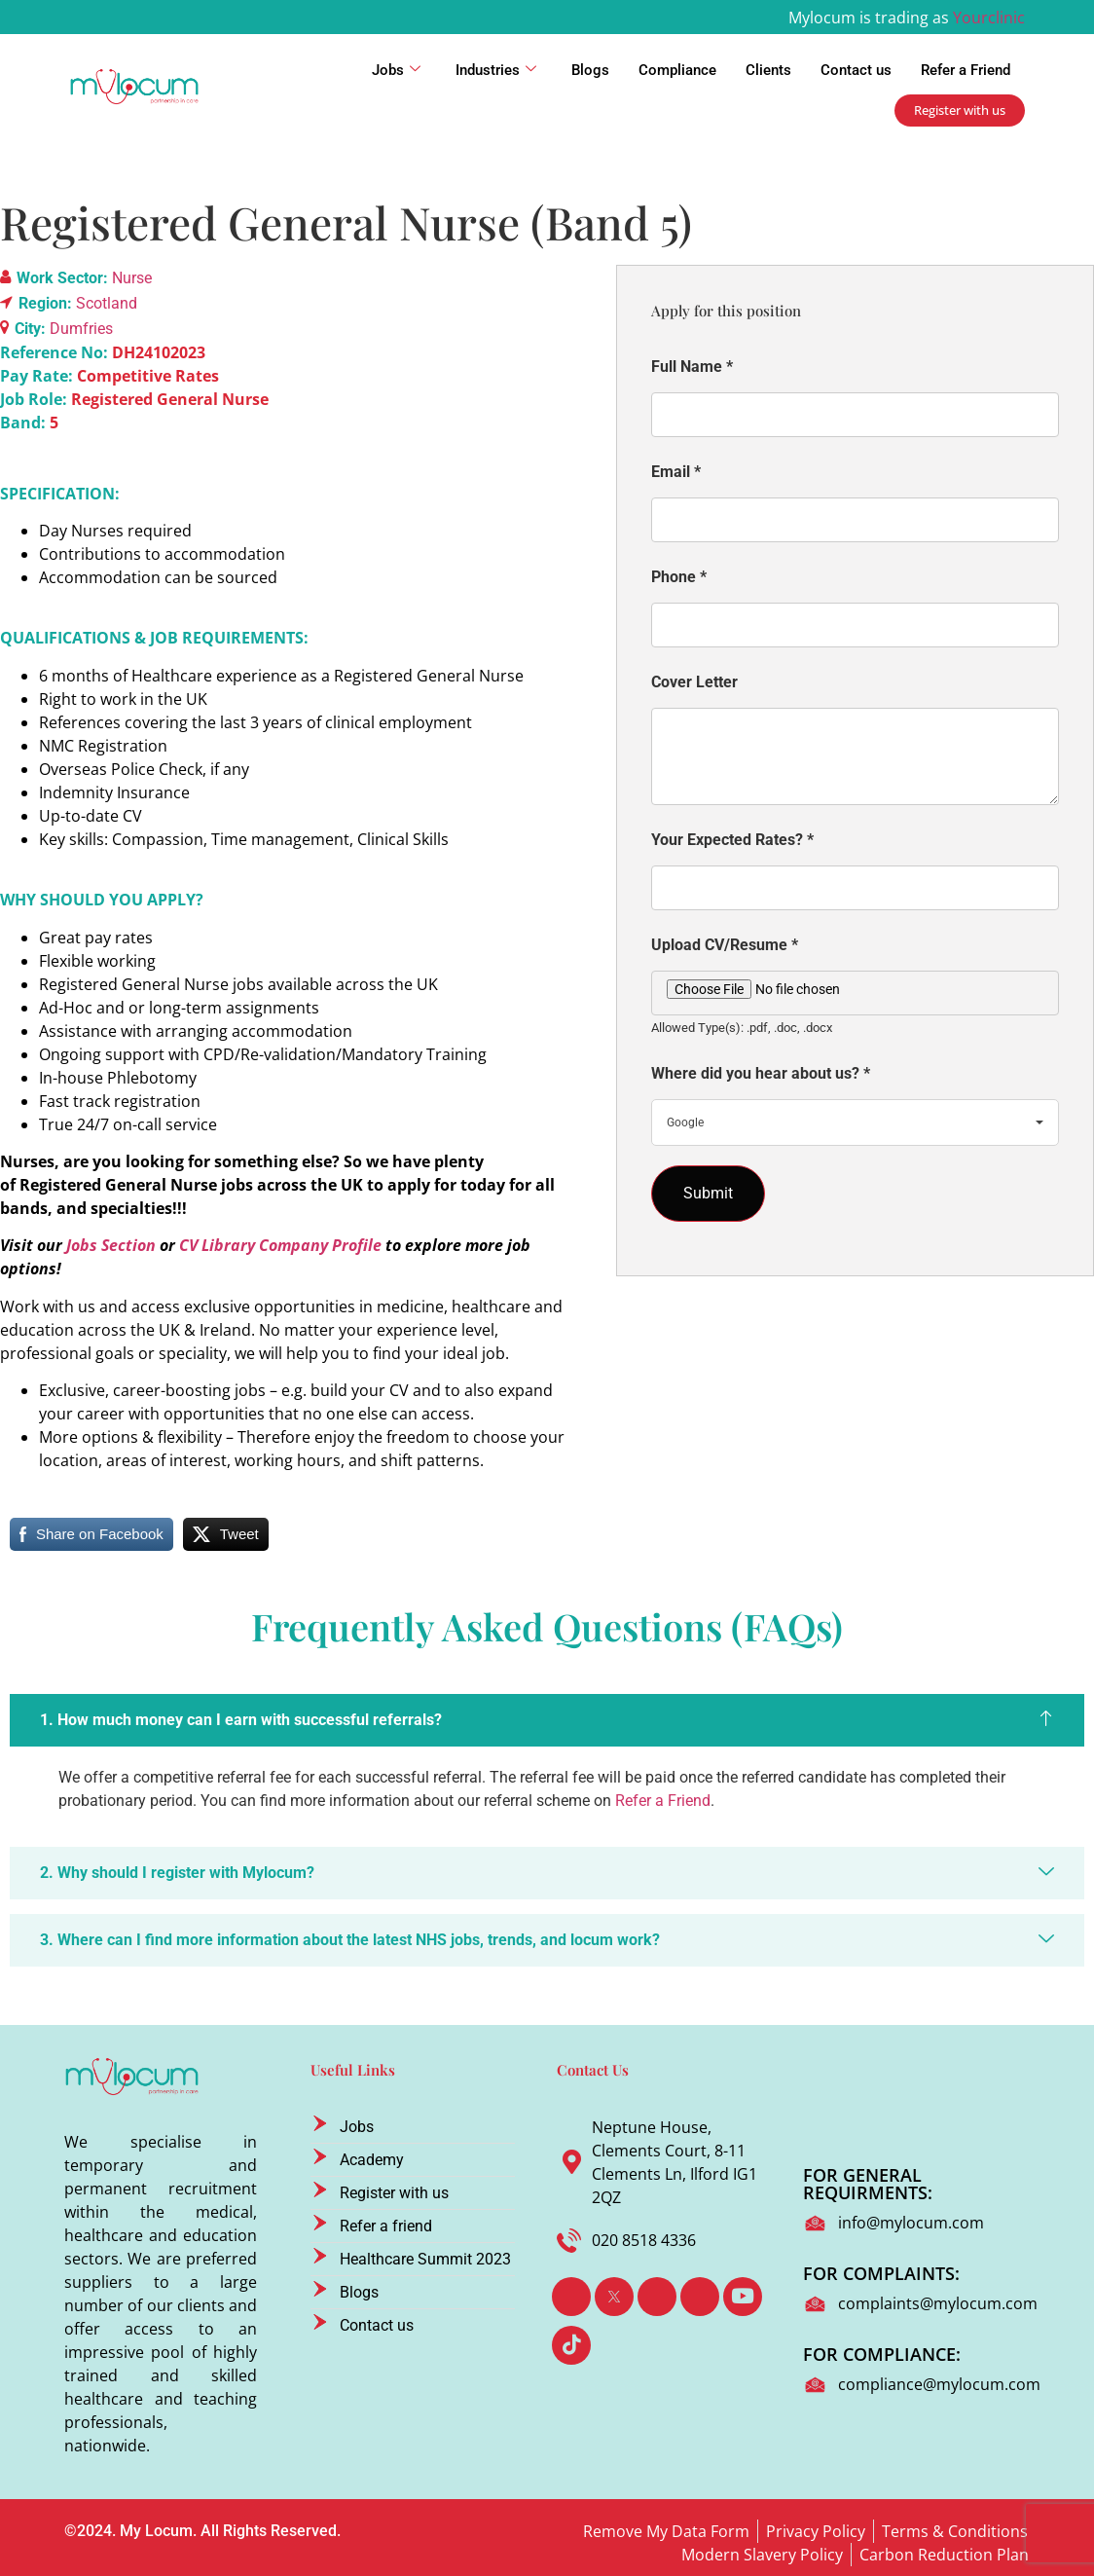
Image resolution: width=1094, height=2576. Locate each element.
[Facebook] (571, 2296)
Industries (496, 70)
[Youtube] (742, 2296)
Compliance (677, 70)
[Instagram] (699, 2296)
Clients (768, 70)
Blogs (590, 70)
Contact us (856, 70)
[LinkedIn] (657, 2296)
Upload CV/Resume (724, 945)
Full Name (692, 366)
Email (676, 471)
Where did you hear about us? (760, 1073)
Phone (679, 577)
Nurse (132, 278)
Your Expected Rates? (732, 839)
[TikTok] (571, 2345)
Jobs (396, 70)
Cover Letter (694, 682)
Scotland (106, 303)
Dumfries (81, 328)
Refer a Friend (965, 70)
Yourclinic (989, 17)
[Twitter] (614, 2296)
